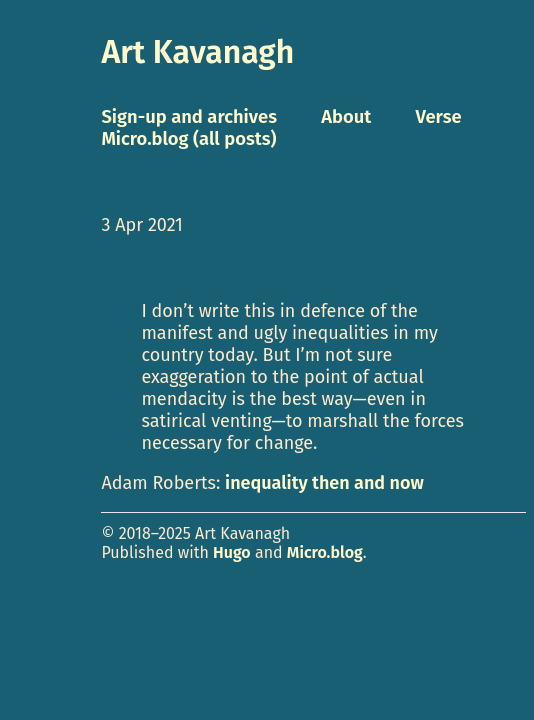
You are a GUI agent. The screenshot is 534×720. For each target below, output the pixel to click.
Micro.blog (325, 552)
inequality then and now (324, 483)
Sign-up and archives (189, 117)
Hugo (232, 552)
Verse (438, 117)
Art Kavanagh (197, 52)
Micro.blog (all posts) (188, 139)
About (346, 117)
